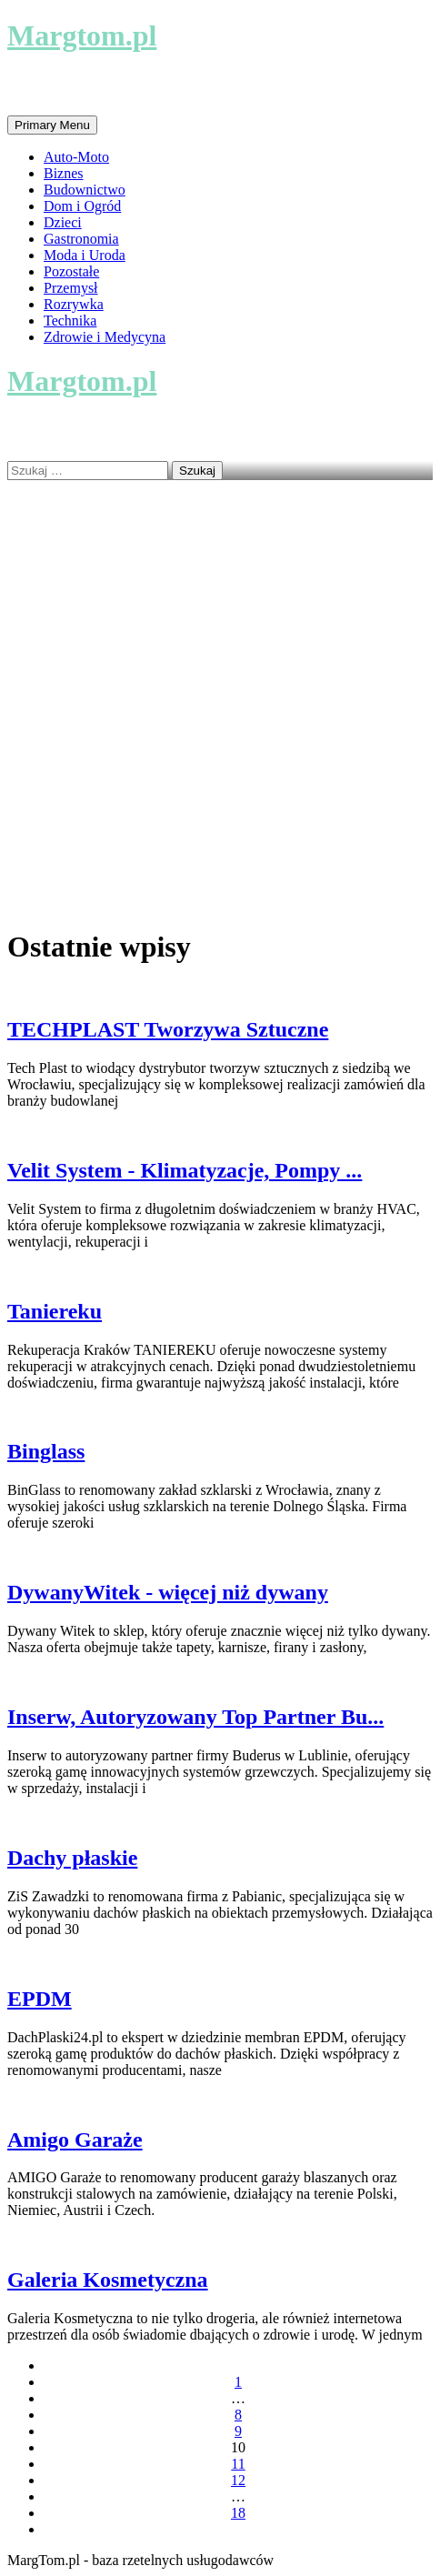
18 (238, 2513)
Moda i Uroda (84, 255)
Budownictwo (84, 189)
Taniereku (54, 1311)
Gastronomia (81, 238)
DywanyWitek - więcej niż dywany (167, 1592)
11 (238, 2463)
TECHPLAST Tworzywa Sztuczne (167, 1029)
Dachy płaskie (72, 1857)
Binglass (46, 1451)
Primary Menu (52, 125)
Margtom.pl (81, 35)
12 (238, 2480)
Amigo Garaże (75, 2139)
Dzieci (63, 222)
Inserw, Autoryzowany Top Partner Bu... (195, 1717)
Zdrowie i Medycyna (104, 337)
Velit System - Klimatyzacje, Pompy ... (184, 1170)
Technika (70, 320)
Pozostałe (71, 271)
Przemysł (71, 288)
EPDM (39, 1998)
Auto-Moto (76, 157)
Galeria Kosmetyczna (107, 2279)
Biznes (64, 173)
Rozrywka (74, 304)
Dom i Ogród (82, 206)
